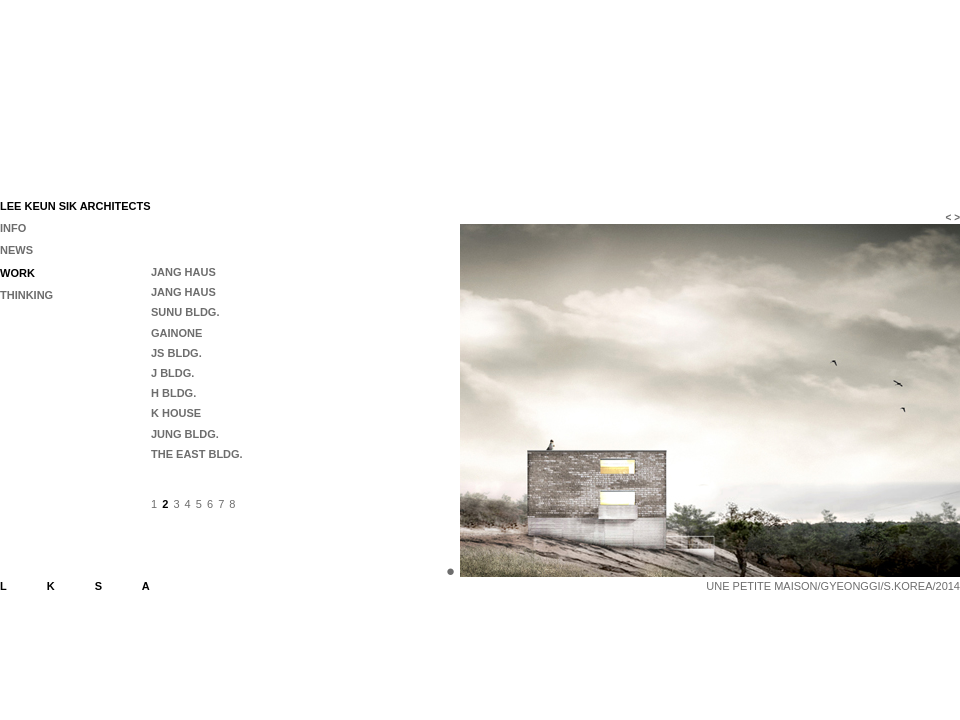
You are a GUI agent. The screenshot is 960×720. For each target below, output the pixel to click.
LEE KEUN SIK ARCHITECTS (75, 206)
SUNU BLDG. (185, 312)
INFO (13, 228)
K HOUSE (176, 413)
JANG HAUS (183, 272)
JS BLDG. (176, 353)
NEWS (16, 250)
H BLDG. (173, 393)
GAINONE (176, 333)
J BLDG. (172, 373)
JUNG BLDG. (185, 434)
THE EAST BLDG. (197, 454)
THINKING (26, 295)
